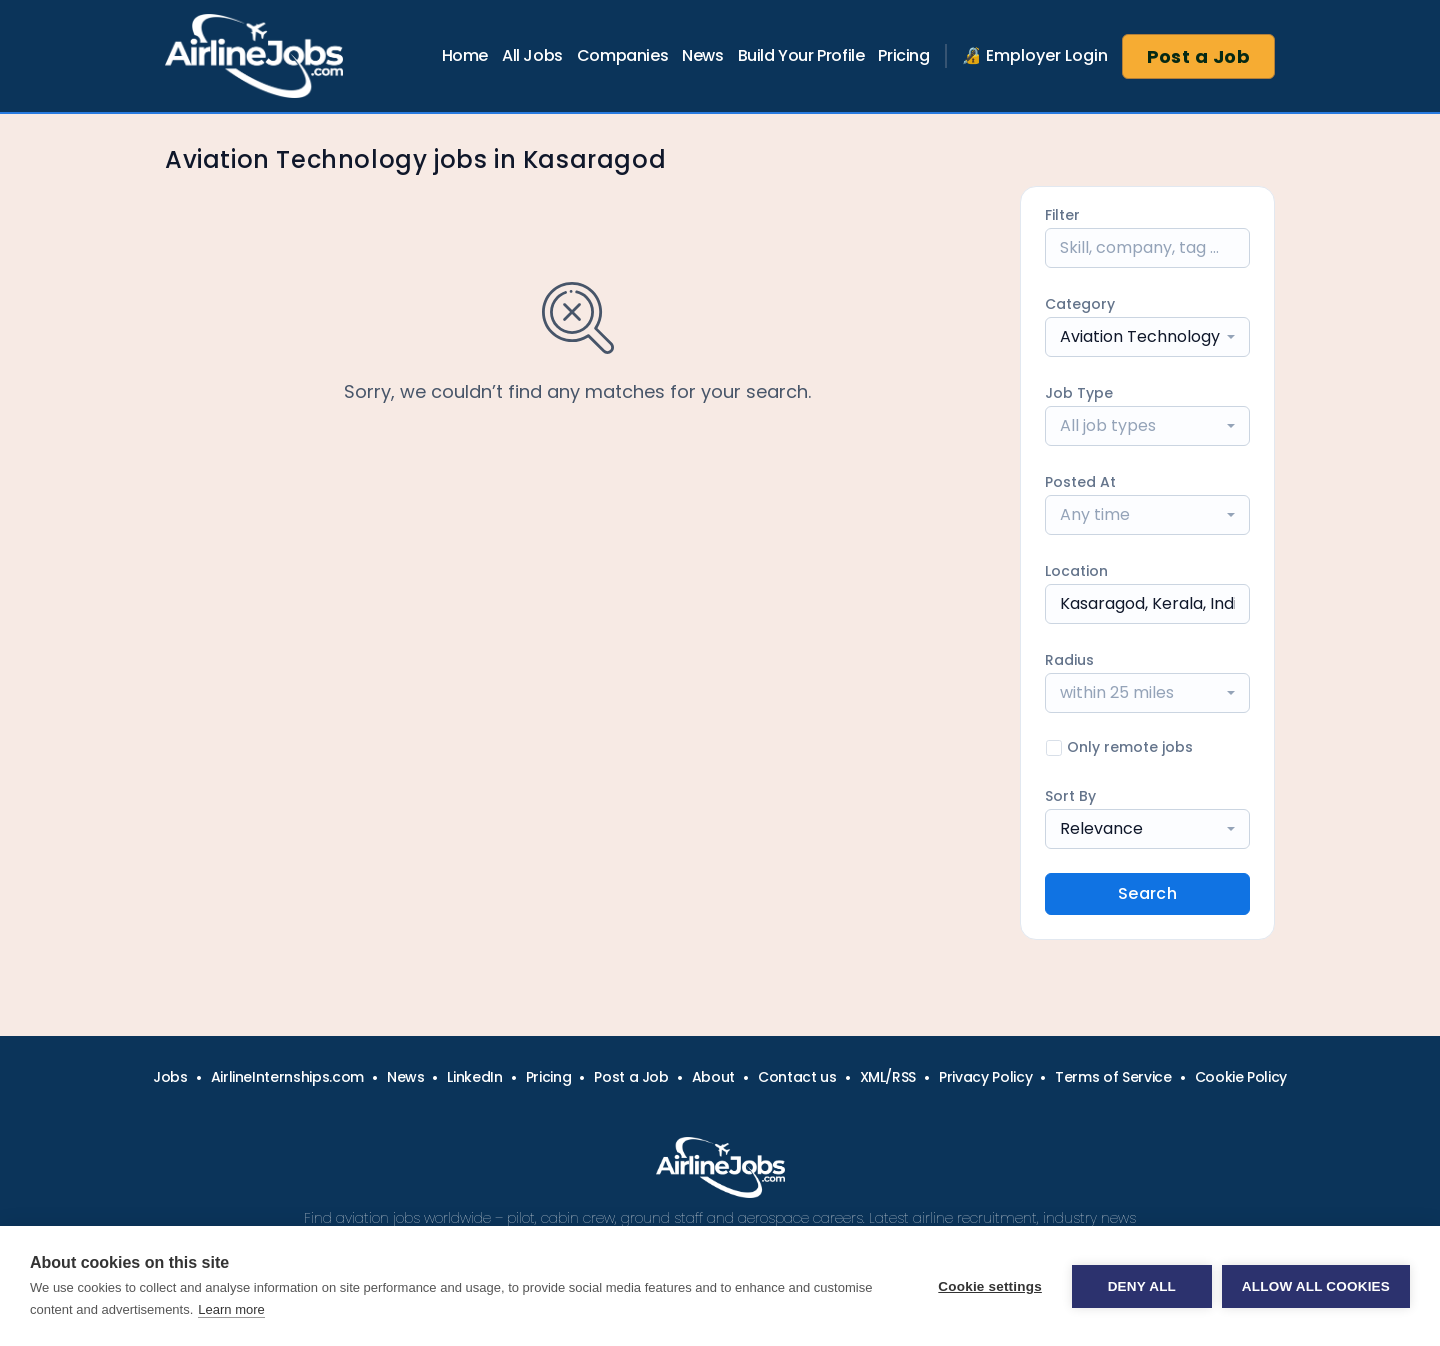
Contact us (797, 1077)
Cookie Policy (1241, 1077)
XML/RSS (888, 1077)
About (713, 1077)
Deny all (1142, 1286)
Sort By (1070, 796)
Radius (1069, 660)
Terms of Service (1113, 1077)
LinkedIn (474, 1077)
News (702, 55)
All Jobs (532, 55)
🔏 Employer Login (1035, 55)
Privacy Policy (985, 1077)
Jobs (170, 1077)
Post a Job (1199, 56)
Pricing (903, 55)
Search (1147, 893)
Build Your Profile (801, 55)
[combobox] (1147, 337)
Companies (622, 55)
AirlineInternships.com (287, 1077)
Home (465, 55)
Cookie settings (990, 1286)
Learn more (231, 1309)
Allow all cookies (1316, 1286)
